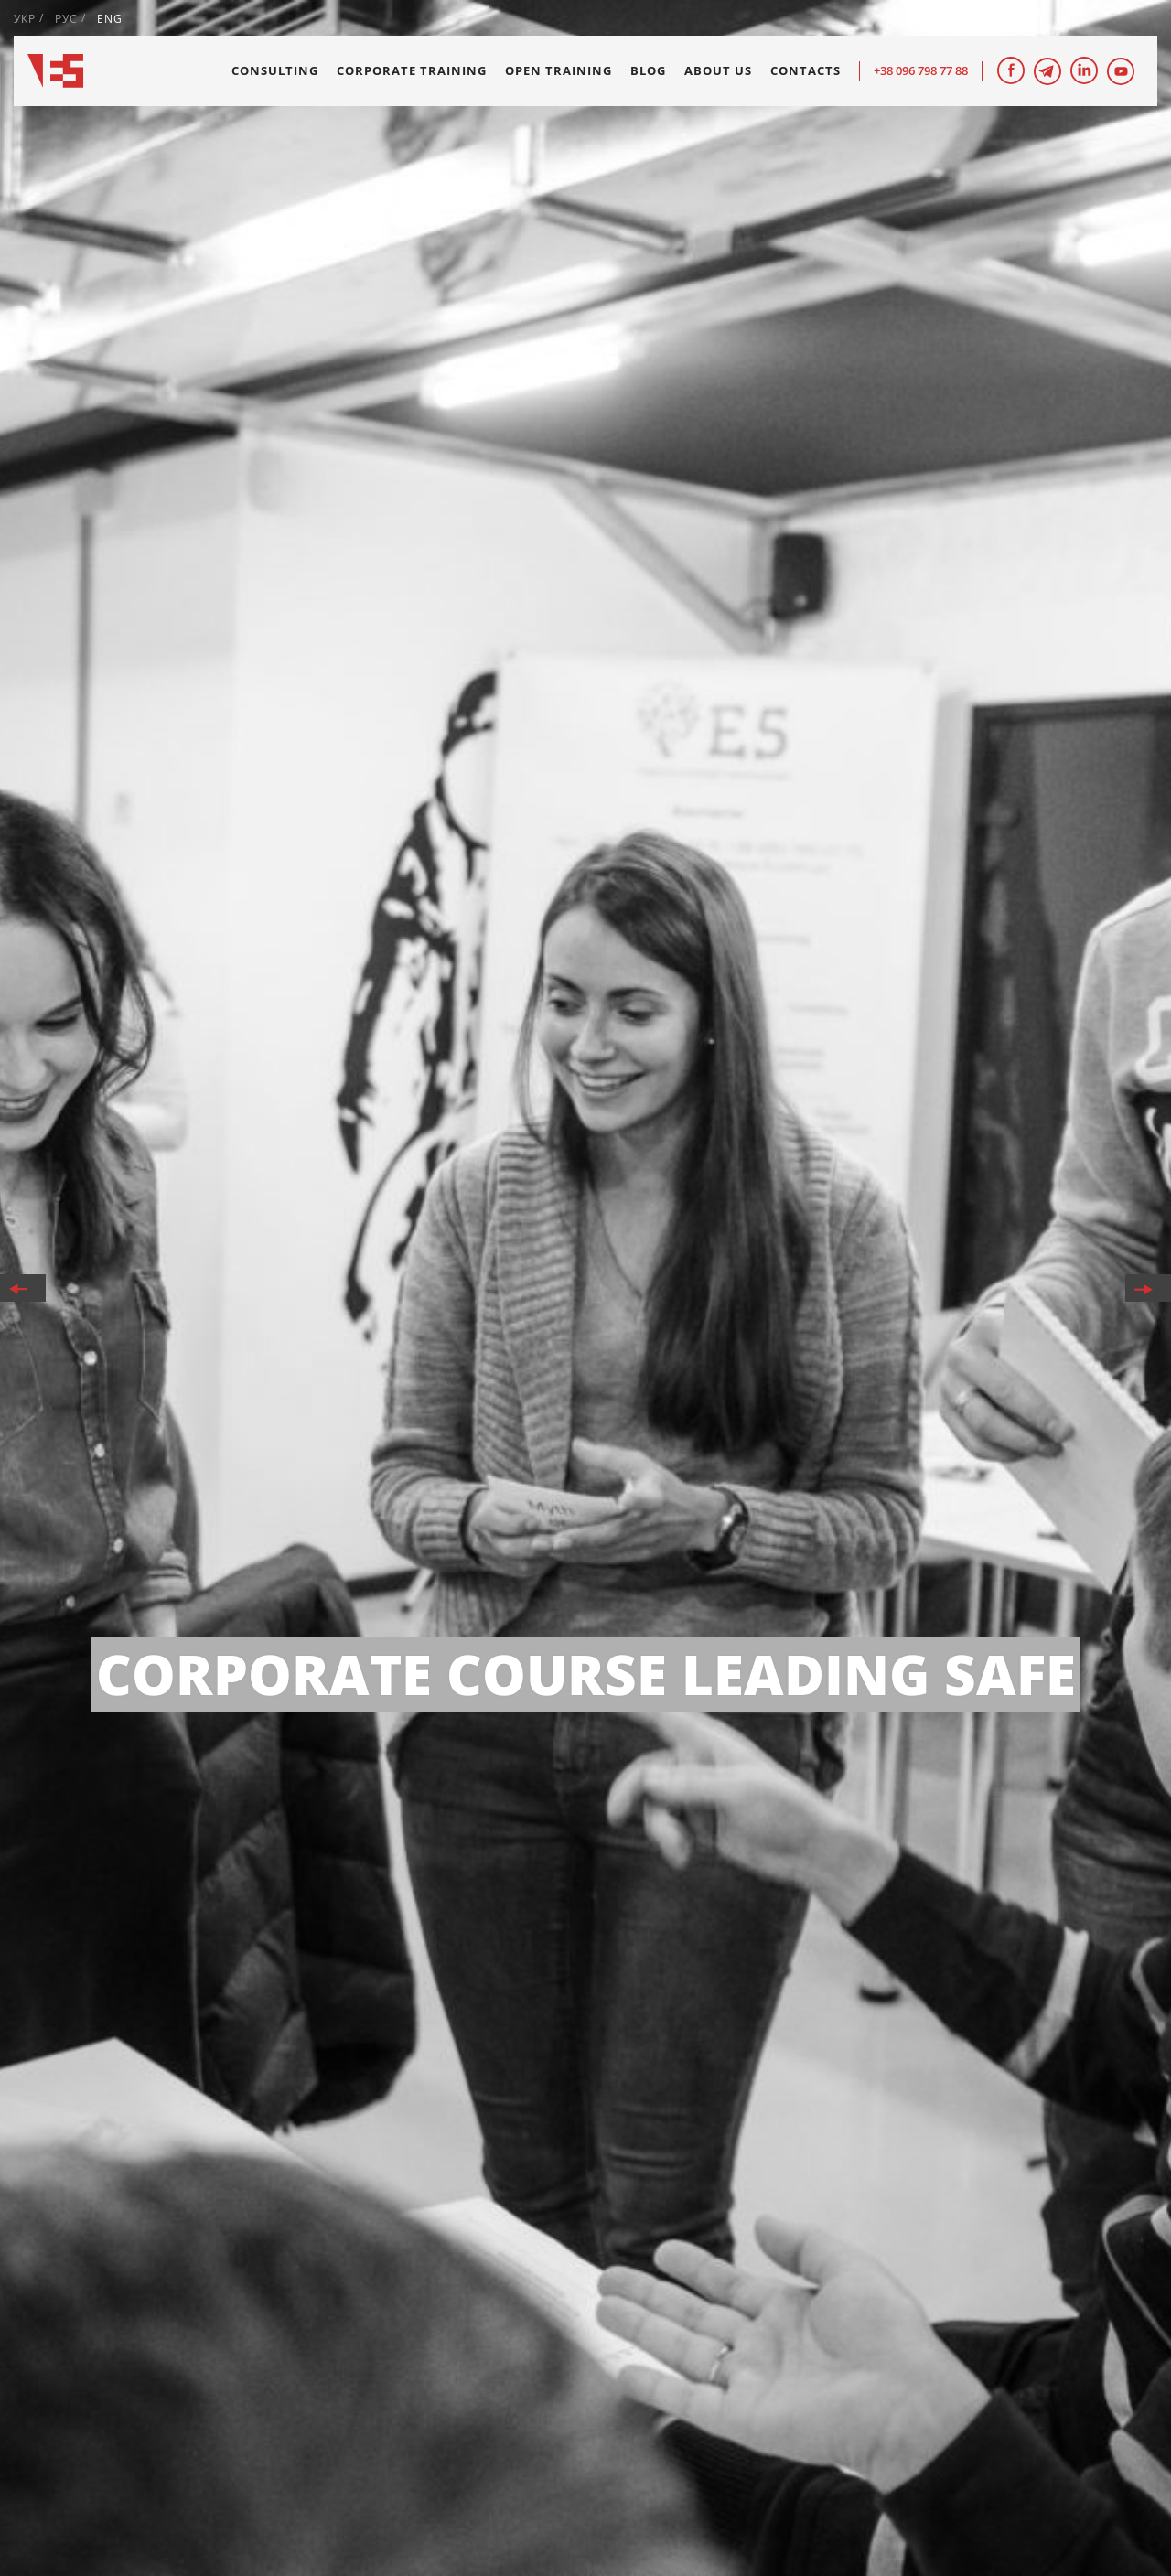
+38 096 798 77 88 (921, 70)
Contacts (805, 70)
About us (718, 70)
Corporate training (412, 70)
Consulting (274, 70)
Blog (648, 70)
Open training (558, 70)
